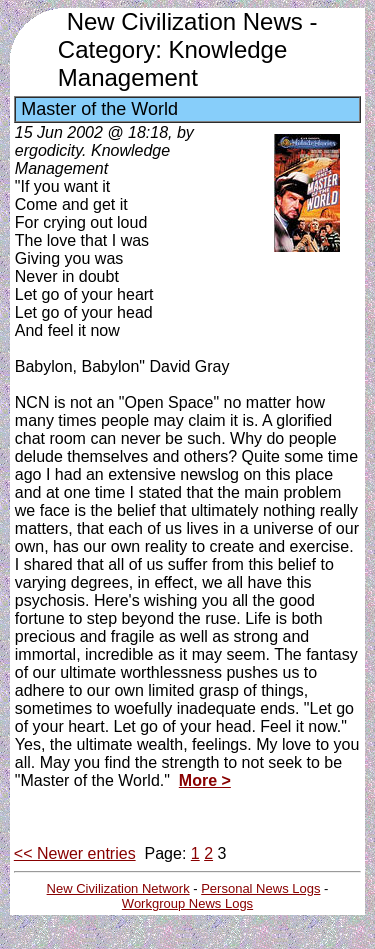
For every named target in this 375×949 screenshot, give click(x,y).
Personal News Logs (260, 888)
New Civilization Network (118, 888)
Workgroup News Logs (187, 903)
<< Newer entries (75, 853)
